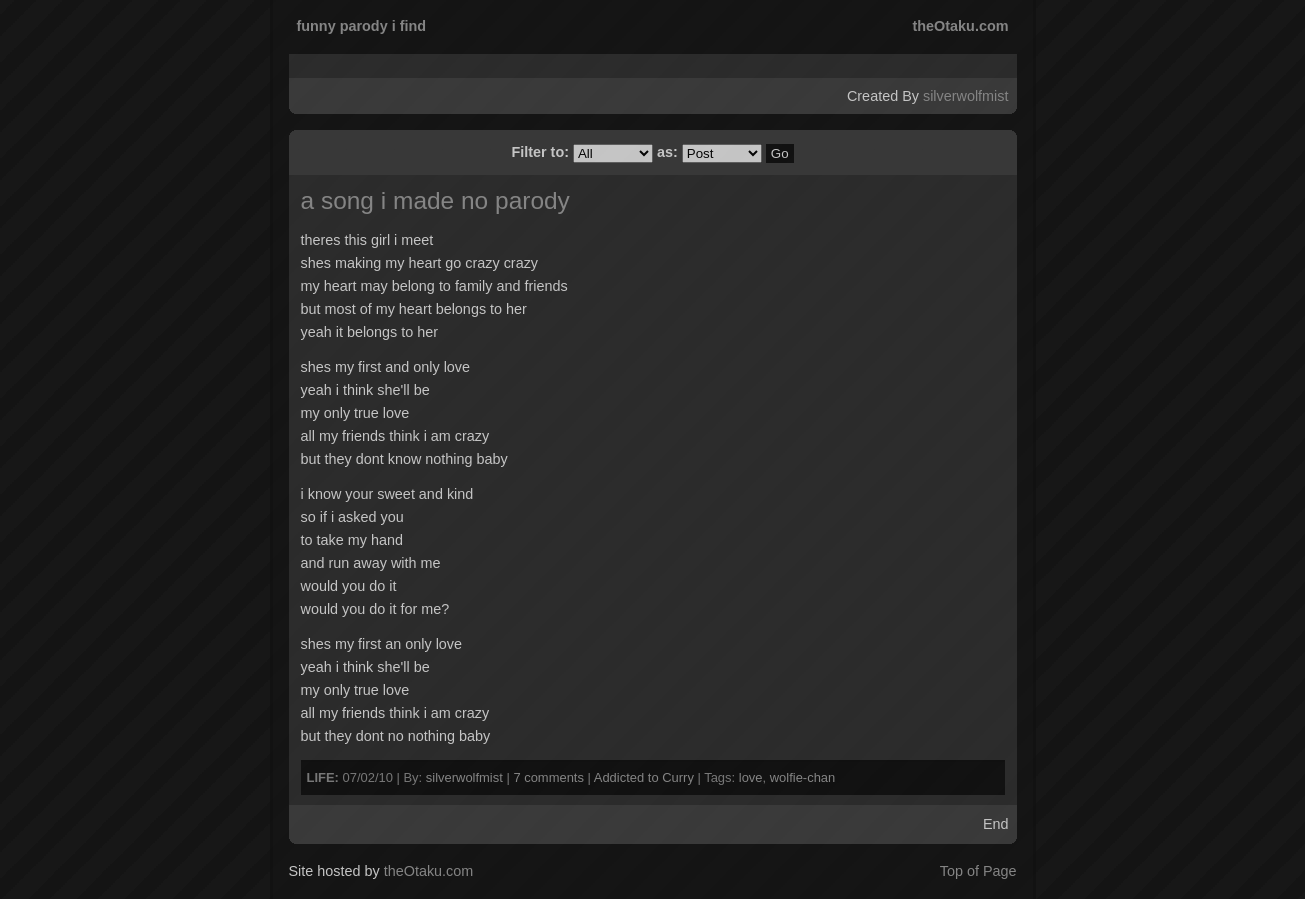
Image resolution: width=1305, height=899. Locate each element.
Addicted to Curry (644, 777)
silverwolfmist (966, 96)
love (751, 777)
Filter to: (584, 152)
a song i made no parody (435, 200)
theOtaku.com (961, 26)
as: (711, 152)
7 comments (548, 777)
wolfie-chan (803, 777)
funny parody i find (362, 26)
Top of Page (978, 871)
